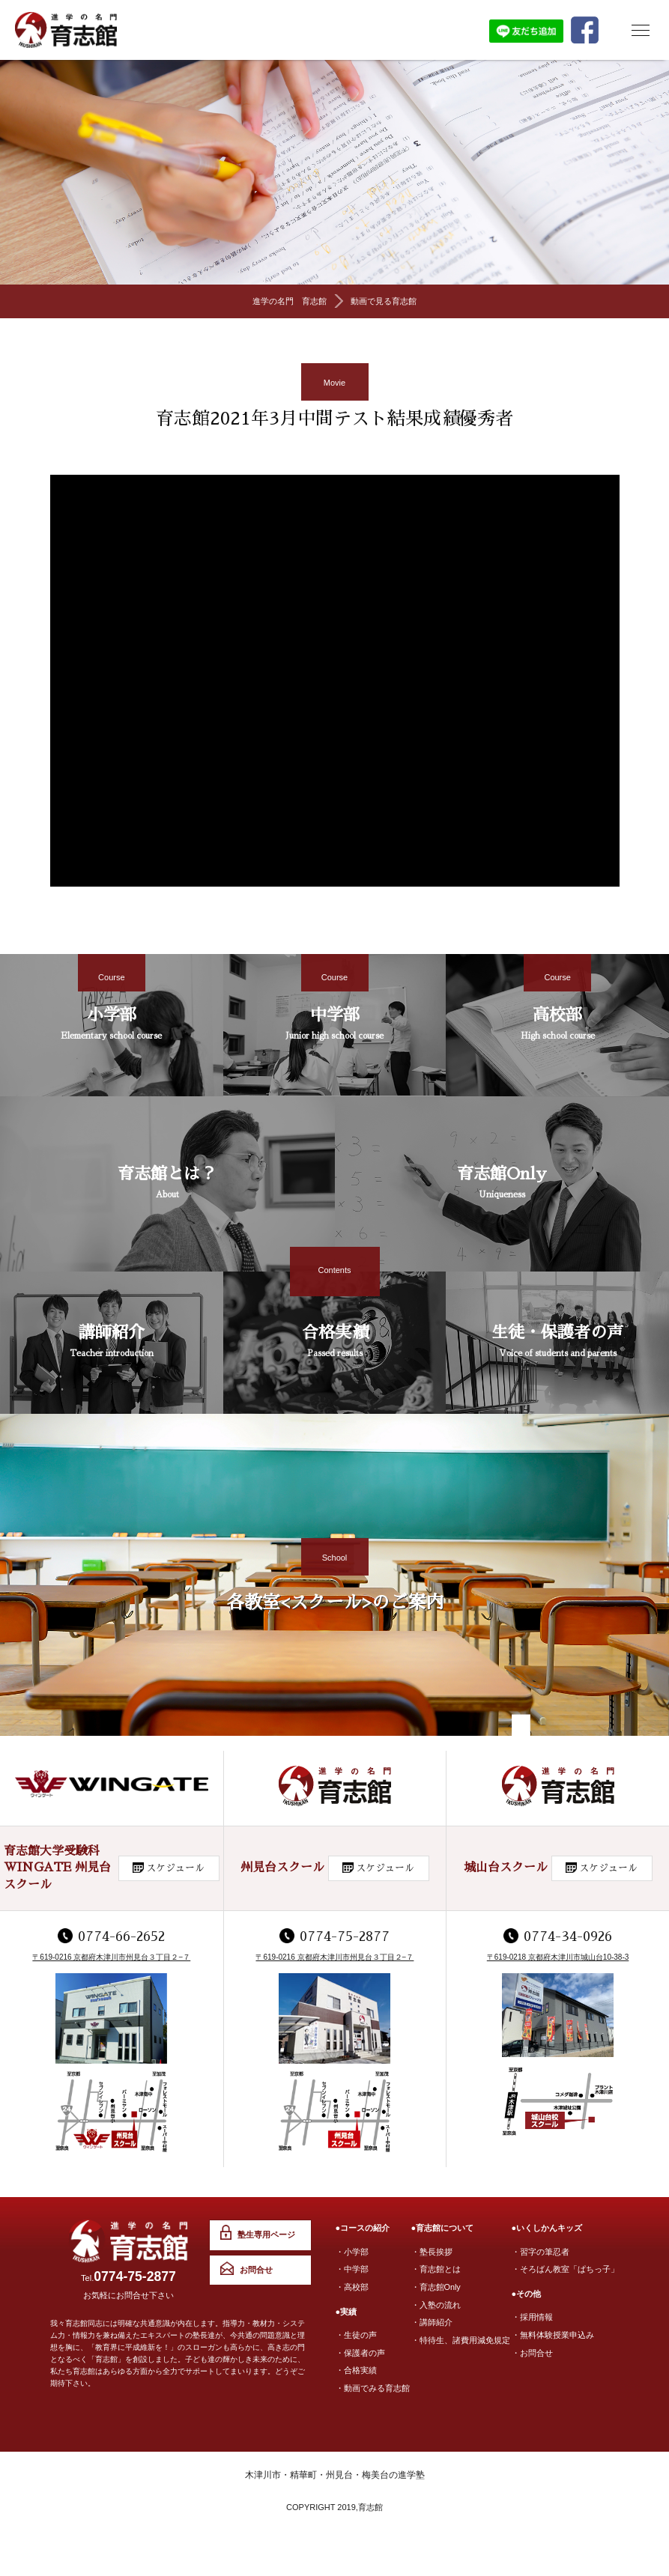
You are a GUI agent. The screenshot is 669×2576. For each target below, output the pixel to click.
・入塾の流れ (436, 2303)
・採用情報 (532, 2316)
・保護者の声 (360, 2351)
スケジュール (175, 1869)
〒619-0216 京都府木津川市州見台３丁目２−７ (111, 1958)
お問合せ (254, 2271)
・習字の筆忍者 (540, 2251)
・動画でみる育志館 (373, 2385)
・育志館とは (436, 2268)
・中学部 (352, 2268)
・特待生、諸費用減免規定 (460, 2337)
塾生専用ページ (265, 2236)
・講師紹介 (431, 2320)
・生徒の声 (356, 2334)
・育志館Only (436, 2286)
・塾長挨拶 (431, 2251)
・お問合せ (532, 2351)
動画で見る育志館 (384, 301)
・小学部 (352, 2251)
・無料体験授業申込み (553, 2334)
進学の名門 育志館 (289, 301)
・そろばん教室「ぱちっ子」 (565, 2268)
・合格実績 (356, 2368)
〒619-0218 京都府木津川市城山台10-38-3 (558, 1958)
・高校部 (352, 2286)
